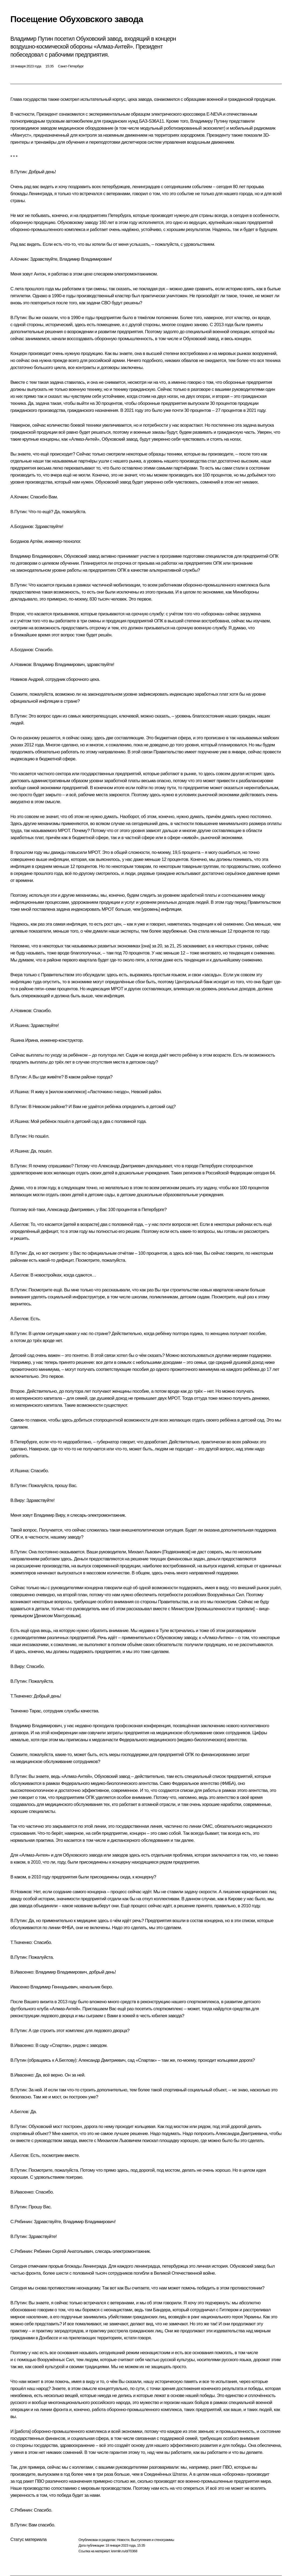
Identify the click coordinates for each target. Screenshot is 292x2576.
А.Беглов (19, 1224)
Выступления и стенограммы (152, 2540)
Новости (123, 2540)
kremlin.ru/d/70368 (124, 2551)
